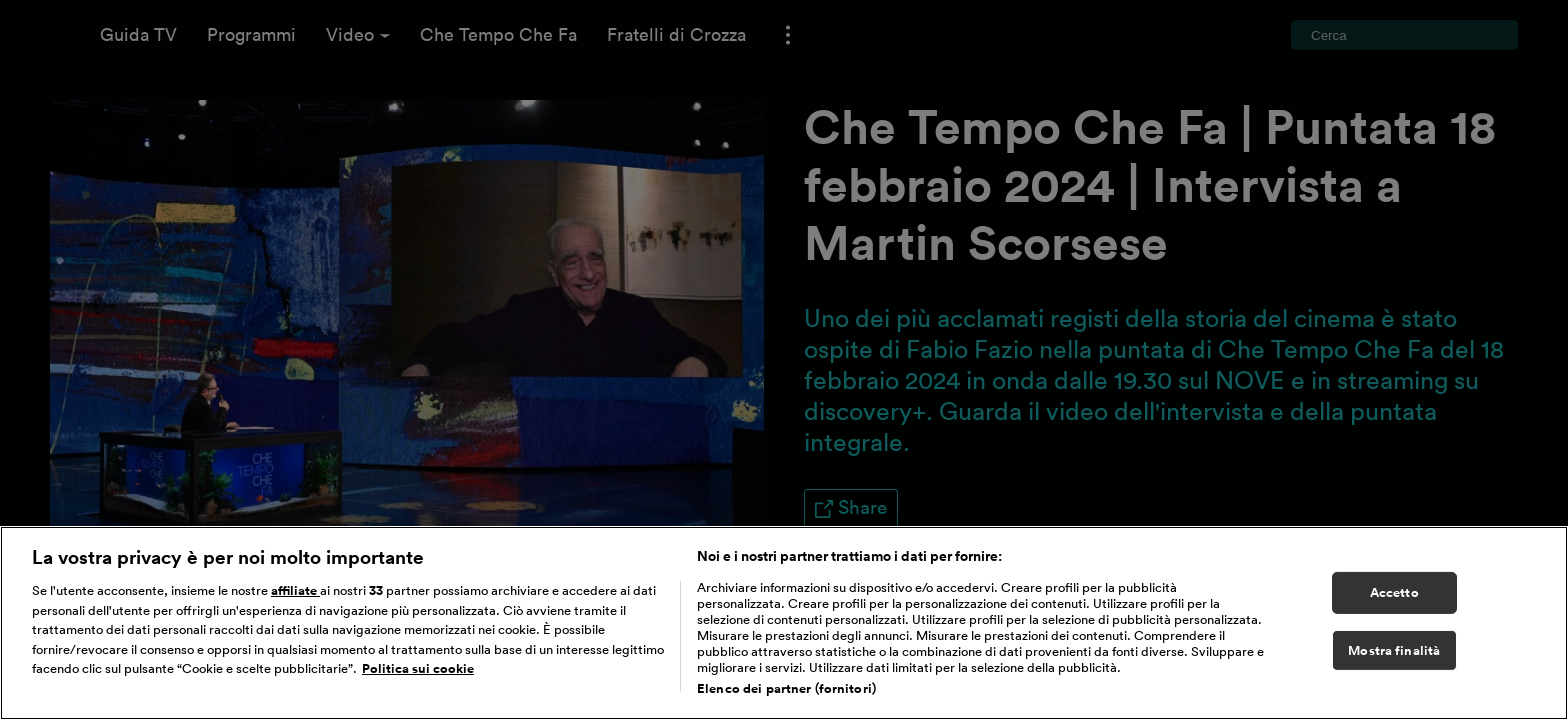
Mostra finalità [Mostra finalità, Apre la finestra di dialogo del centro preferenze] (1394, 669)
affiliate (295, 610)
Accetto (1394, 612)
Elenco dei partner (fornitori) (786, 708)
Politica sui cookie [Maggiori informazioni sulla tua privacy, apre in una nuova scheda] (418, 688)
